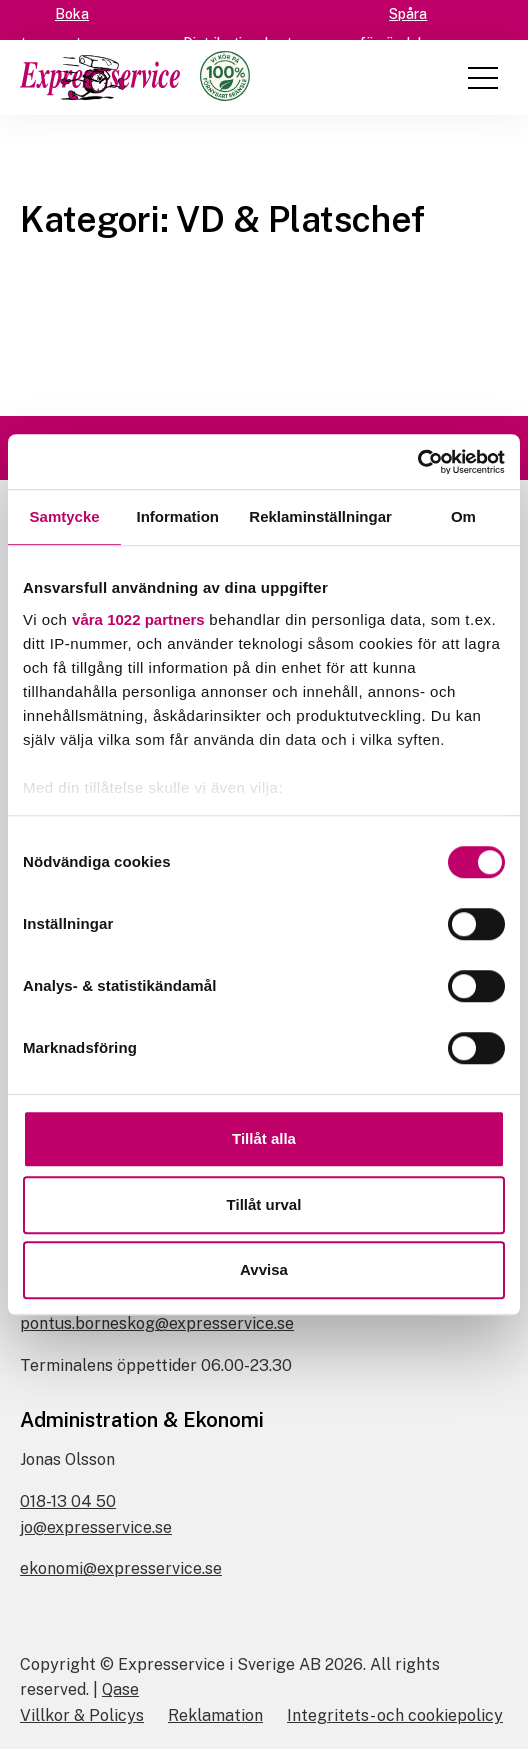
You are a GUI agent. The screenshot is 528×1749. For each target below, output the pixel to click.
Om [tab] (463, 516)
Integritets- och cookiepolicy (395, 1715)
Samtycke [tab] (65, 516)
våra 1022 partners (138, 619)
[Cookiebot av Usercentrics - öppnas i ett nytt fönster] (417, 462)
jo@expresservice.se (96, 1527)
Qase (120, 1689)
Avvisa (264, 1269)
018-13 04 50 (68, 1501)
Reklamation (215, 1715)
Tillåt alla (264, 1138)
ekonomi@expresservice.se (121, 1568)
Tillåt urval (264, 1204)
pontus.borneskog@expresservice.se (157, 1323)
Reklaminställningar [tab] (320, 516)
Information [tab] (177, 516)
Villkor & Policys (82, 1715)
